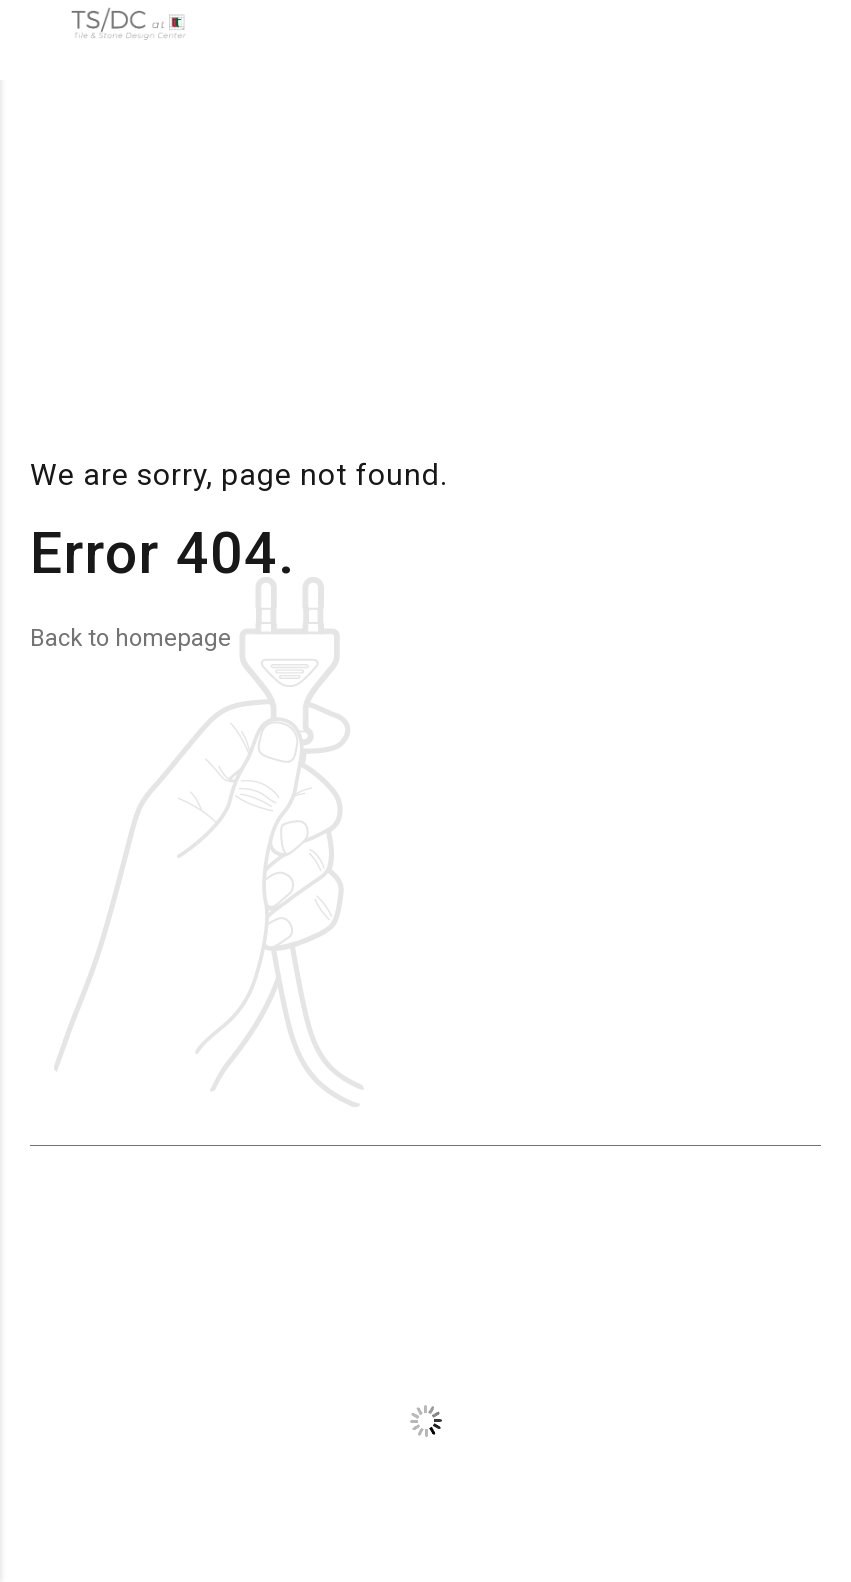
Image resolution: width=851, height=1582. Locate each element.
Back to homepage (130, 638)
